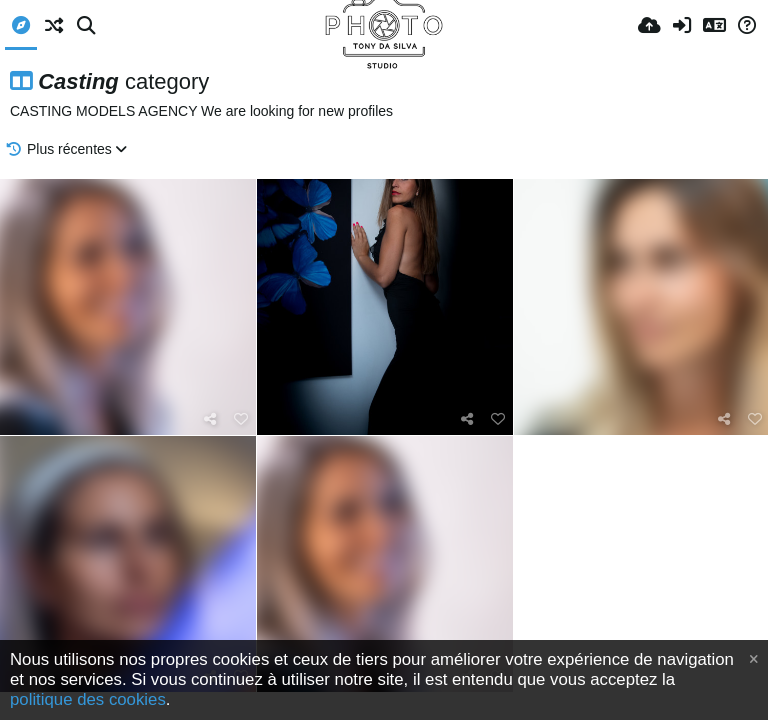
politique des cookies (88, 699)
